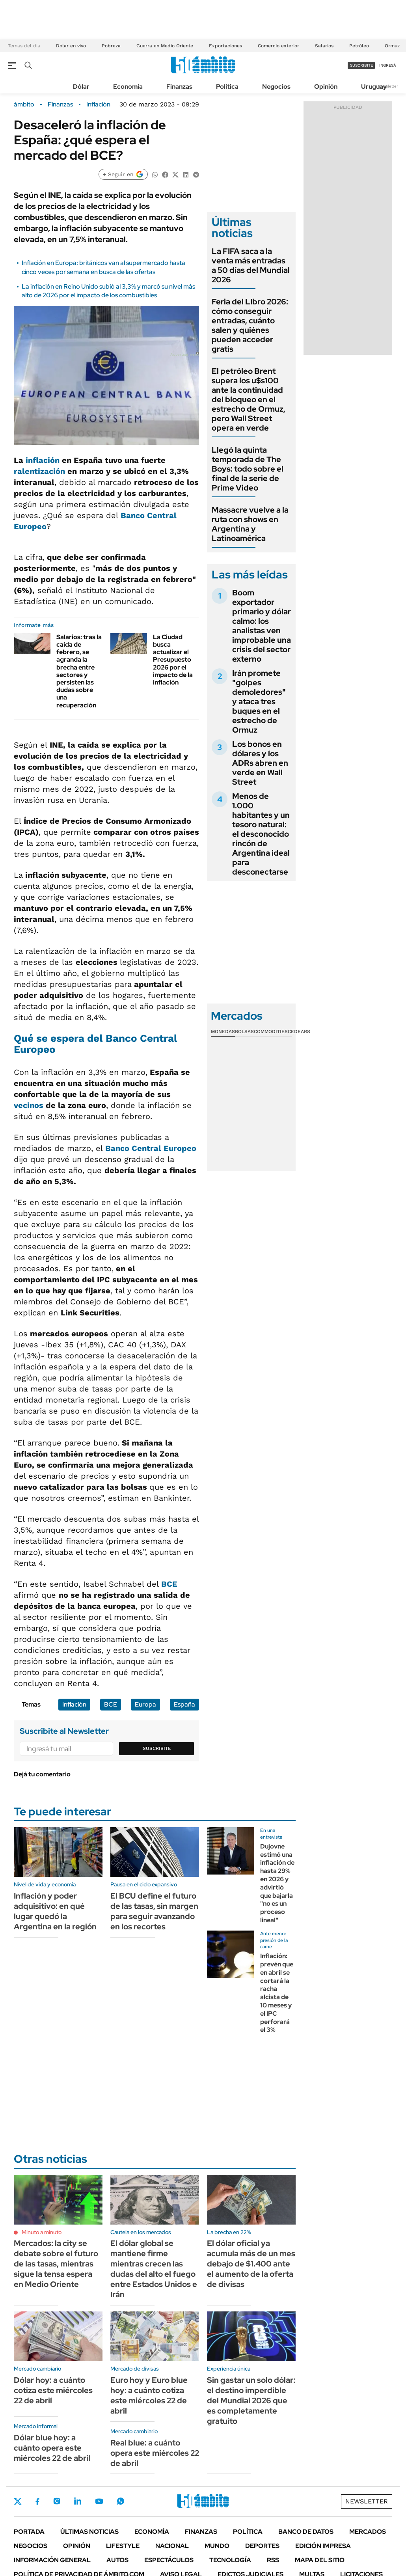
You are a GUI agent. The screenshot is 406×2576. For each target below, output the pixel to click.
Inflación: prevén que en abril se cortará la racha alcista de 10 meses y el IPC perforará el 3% (276, 1993)
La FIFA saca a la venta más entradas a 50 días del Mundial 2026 (251, 265)
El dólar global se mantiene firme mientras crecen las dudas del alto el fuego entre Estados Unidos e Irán (153, 2269)
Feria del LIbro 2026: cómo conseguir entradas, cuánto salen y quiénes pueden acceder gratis (250, 325)
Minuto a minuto (41, 2232)
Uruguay (374, 86)
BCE (169, 1584)
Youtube (99, 2501)
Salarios (324, 45)
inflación (44, 460)
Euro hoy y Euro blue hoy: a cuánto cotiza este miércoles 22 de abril (149, 2395)
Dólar (81, 86)
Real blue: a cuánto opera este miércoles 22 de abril (154, 2453)
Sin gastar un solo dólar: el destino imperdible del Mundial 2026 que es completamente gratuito (251, 2400)
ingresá (387, 65)
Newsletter (388, 86)
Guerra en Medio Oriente (164, 45)
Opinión (325, 86)
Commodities (271, 1031)
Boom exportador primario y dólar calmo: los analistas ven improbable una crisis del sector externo (261, 626)
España (184, 1704)
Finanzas (179, 86)
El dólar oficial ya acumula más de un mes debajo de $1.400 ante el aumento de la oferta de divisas (251, 2263)
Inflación (98, 104)
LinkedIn (77, 2501)
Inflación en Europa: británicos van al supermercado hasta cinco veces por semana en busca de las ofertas (103, 267)
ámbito (24, 104)
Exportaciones (225, 45)
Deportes (262, 2546)
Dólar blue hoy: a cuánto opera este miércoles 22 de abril (52, 2447)
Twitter (18, 2501)
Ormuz (392, 45)
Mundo (217, 2546)
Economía (128, 86)
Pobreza (111, 45)
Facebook (37, 2501)
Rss (273, 2560)
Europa (145, 1704)
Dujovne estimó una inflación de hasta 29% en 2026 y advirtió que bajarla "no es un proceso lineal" (277, 1883)
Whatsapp (120, 2501)
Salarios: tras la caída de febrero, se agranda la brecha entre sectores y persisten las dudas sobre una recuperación (79, 671)
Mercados (367, 2532)
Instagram (56, 2501)
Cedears (299, 1031)
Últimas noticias (89, 2532)
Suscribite (157, 1748)
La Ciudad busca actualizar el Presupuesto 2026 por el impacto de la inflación (173, 659)
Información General (52, 2560)
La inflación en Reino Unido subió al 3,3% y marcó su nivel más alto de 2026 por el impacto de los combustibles (108, 290)
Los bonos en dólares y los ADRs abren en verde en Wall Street (260, 763)
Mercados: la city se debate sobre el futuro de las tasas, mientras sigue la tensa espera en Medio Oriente (56, 2263)
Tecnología (230, 2560)
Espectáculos (169, 2560)
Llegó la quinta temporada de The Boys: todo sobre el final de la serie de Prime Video (247, 469)
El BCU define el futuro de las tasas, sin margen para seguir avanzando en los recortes (154, 1911)
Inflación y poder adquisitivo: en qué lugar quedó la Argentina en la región (55, 1911)
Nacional (172, 2546)
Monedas (223, 1031)
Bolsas (244, 1031)
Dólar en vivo (71, 45)
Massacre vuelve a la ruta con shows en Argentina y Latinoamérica (250, 524)
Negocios (276, 86)
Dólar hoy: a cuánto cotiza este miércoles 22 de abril (53, 2390)
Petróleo (359, 45)
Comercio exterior (278, 45)
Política (227, 86)
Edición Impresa (323, 2546)
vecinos (30, 1105)
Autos (117, 2560)
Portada (29, 2532)
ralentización (39, 471)
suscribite (361, 65)
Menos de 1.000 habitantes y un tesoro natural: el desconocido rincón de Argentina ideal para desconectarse (261, 834)
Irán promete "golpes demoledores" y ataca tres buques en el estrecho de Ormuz (259, 701)
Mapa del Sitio (320, 2560)
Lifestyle (123, 2546)
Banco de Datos (305, 2532)
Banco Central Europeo (150, 1148)
